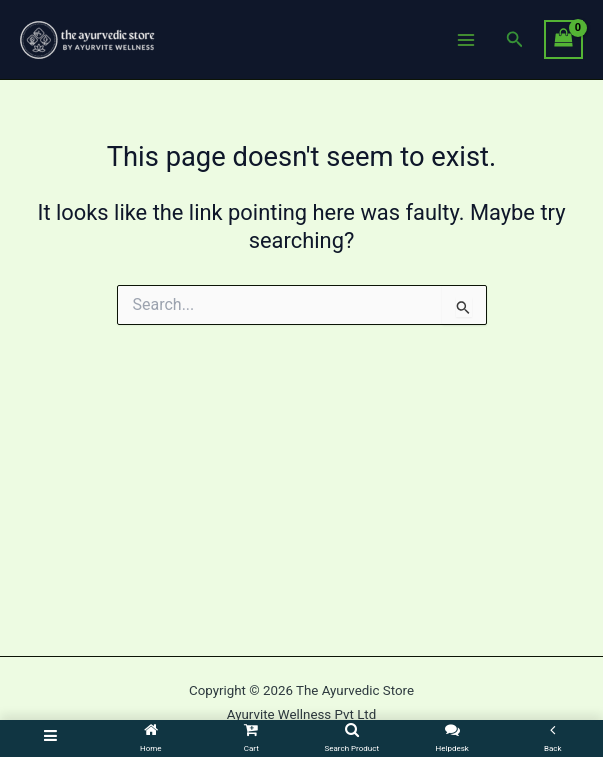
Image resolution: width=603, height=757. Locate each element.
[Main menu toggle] (466, 39)
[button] (515, 39)
